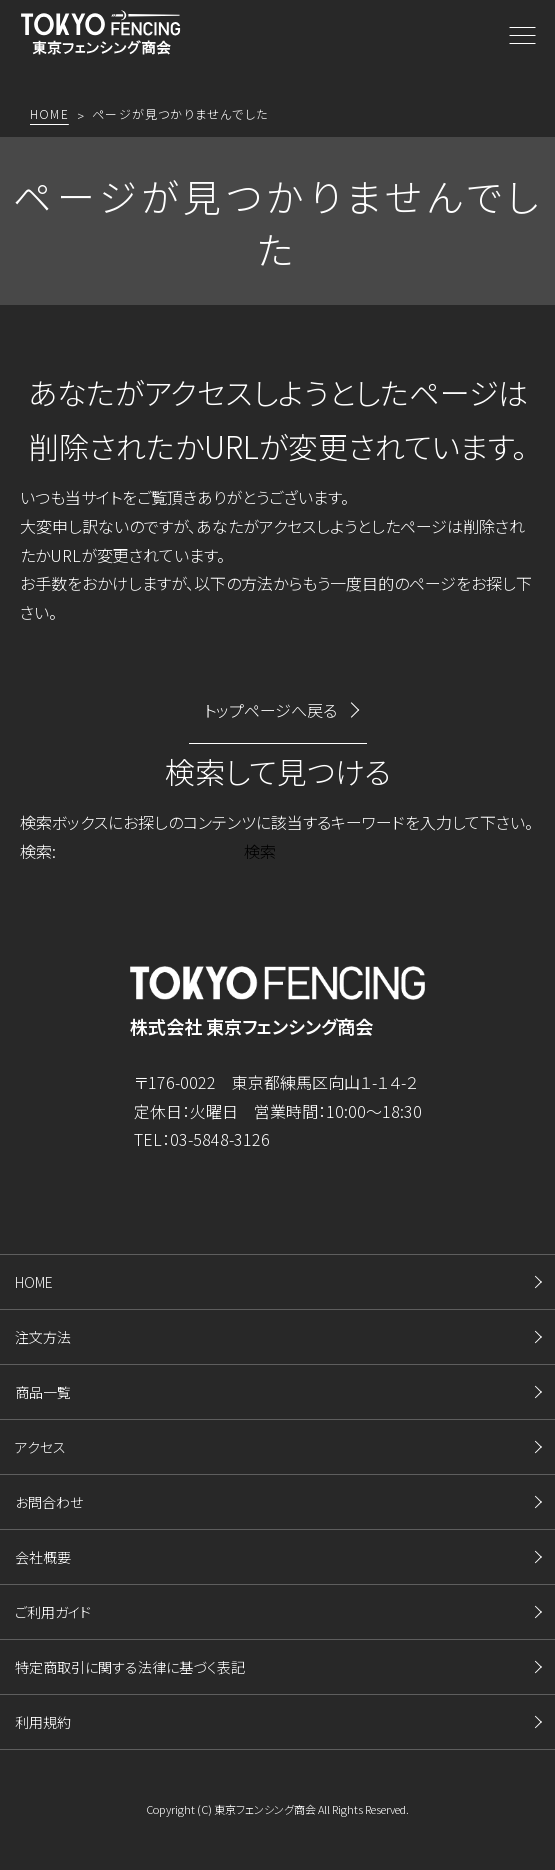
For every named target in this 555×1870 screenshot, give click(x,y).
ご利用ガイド (53, 1612)
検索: (38, 851)
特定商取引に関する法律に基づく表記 (130, 1667)
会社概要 (43, 1557)
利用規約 (43, 1722)
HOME (34, 1282)
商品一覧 (43, 1392)
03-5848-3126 (220, 1139)
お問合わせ (49, 1502)
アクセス (40, 1447)
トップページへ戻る (270, 710)
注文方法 (43, 1337)
